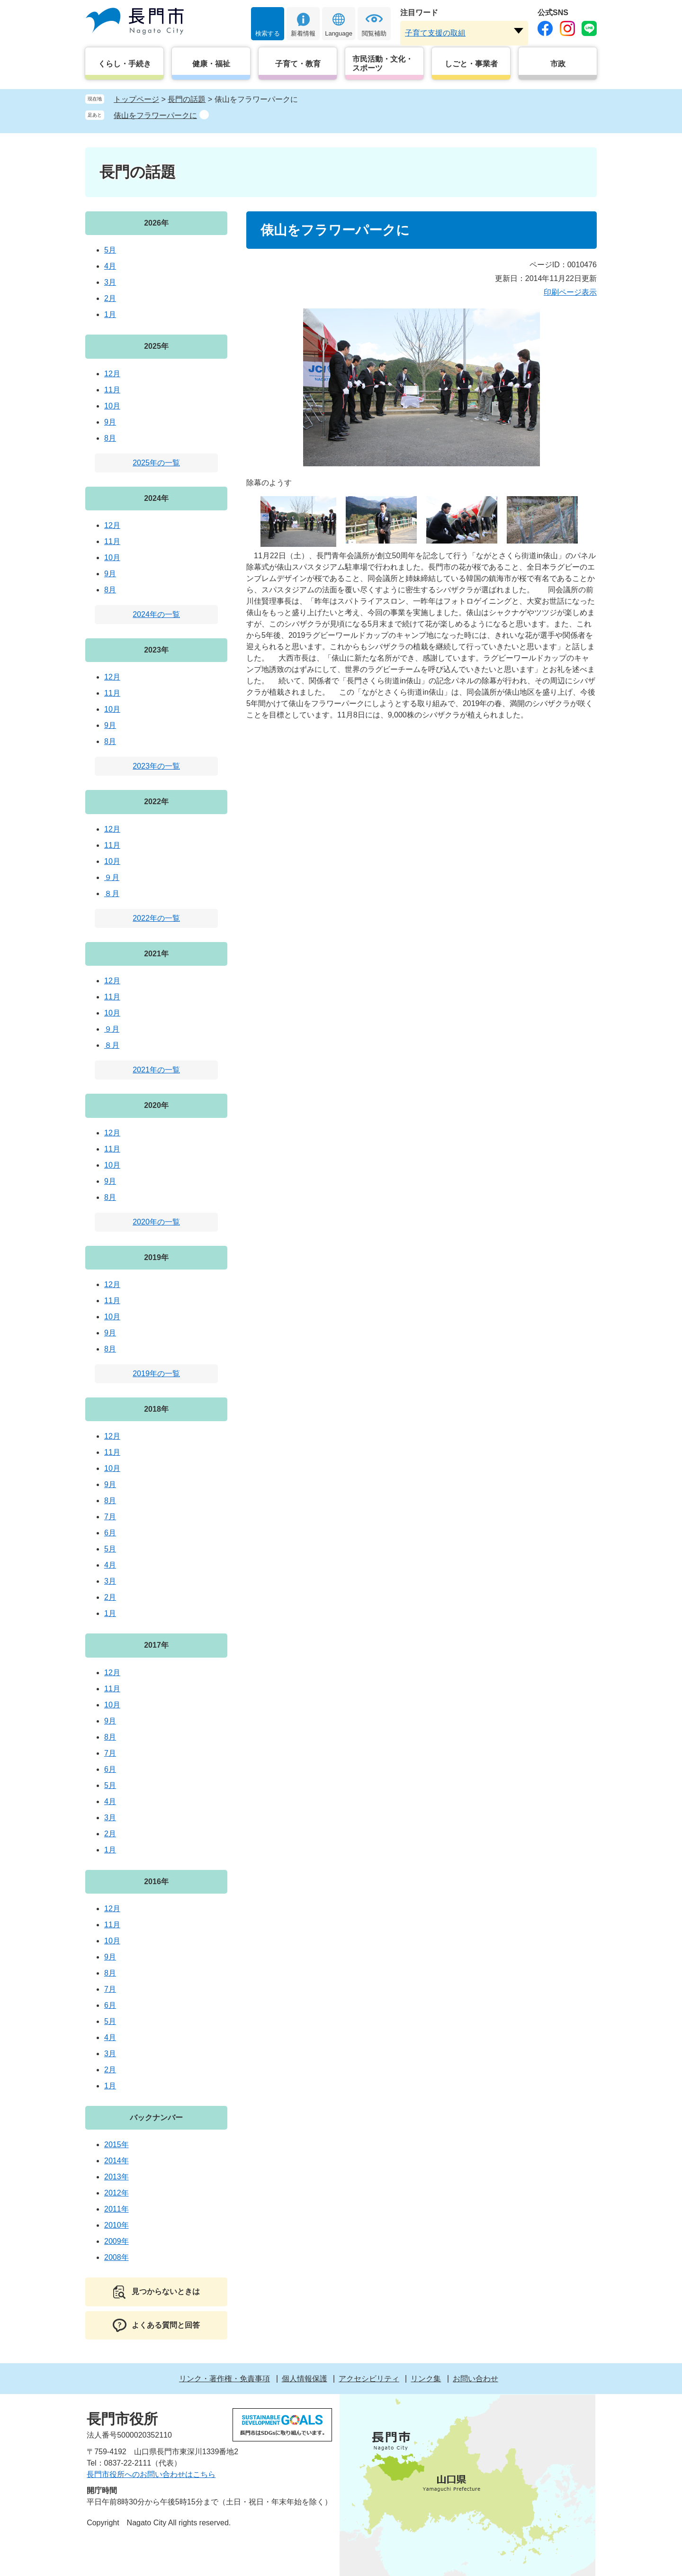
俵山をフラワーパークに (155, 115)
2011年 (116, 2209)
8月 (110, 438)
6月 (110, 1533)
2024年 (156, 498)
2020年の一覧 (156, 1222)
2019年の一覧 (156, 1374)
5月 (110, 250)
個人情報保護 (304, 2379)
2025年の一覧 (156, 463)
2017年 (156, 1645)
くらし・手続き (124, 64)
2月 (110, 298)
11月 (112, 390)
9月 (110, 422)
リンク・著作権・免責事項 (224, 2379)
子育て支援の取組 (435, 33)
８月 (111, 893)
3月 (110, 282)
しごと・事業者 (471, 64)
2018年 (156, 1409)
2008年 (116, 2257)
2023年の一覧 (156, 766)
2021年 (156, 954)
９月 (111, 877)
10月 (112, 406)
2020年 (156, 1105)
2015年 (116, 2145)
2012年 (116, 2193)
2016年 (156, 1882)
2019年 (156, 1257)
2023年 (156, 650)
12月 (112, 374)
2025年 (156, 346)
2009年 (116, 2241)
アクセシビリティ (369, 2379)
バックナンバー (156, 2117)
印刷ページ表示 (570, 292)
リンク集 (426, 2379)
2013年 (116, 2177)
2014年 (116, 2161)
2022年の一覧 (156, 918)
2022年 (156, 802)
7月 (110, 1517)
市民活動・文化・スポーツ (382, 63)
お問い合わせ (475, 2379)
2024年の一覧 (156, 614)
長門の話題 (187, 99)
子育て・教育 (298, 64)
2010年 (116, 2225)
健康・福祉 (211, 64)
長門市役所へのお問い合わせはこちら (151, 2474)
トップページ (136, 99)
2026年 (156, 223)
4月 (110, 266)
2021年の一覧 (156, 1070)
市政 (557, 64)
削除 (204, 114)
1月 (110, 314)
